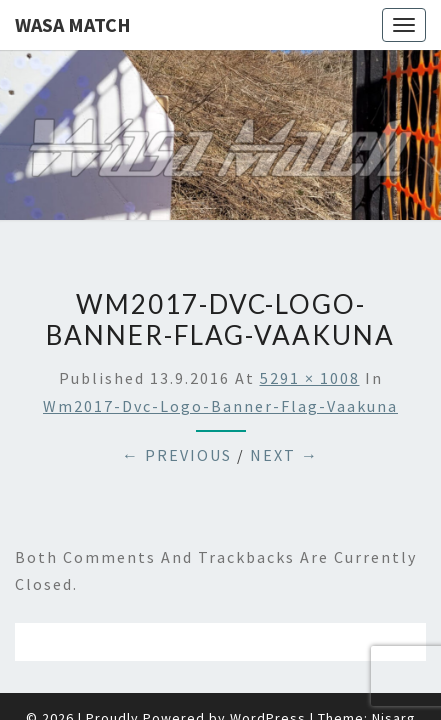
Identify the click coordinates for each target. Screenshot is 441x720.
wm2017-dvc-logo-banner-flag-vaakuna (220, 356)
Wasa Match (73, 24)
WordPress (268, 668)
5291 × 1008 (310, 328)
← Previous (177, 405)
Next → (284, 405)
